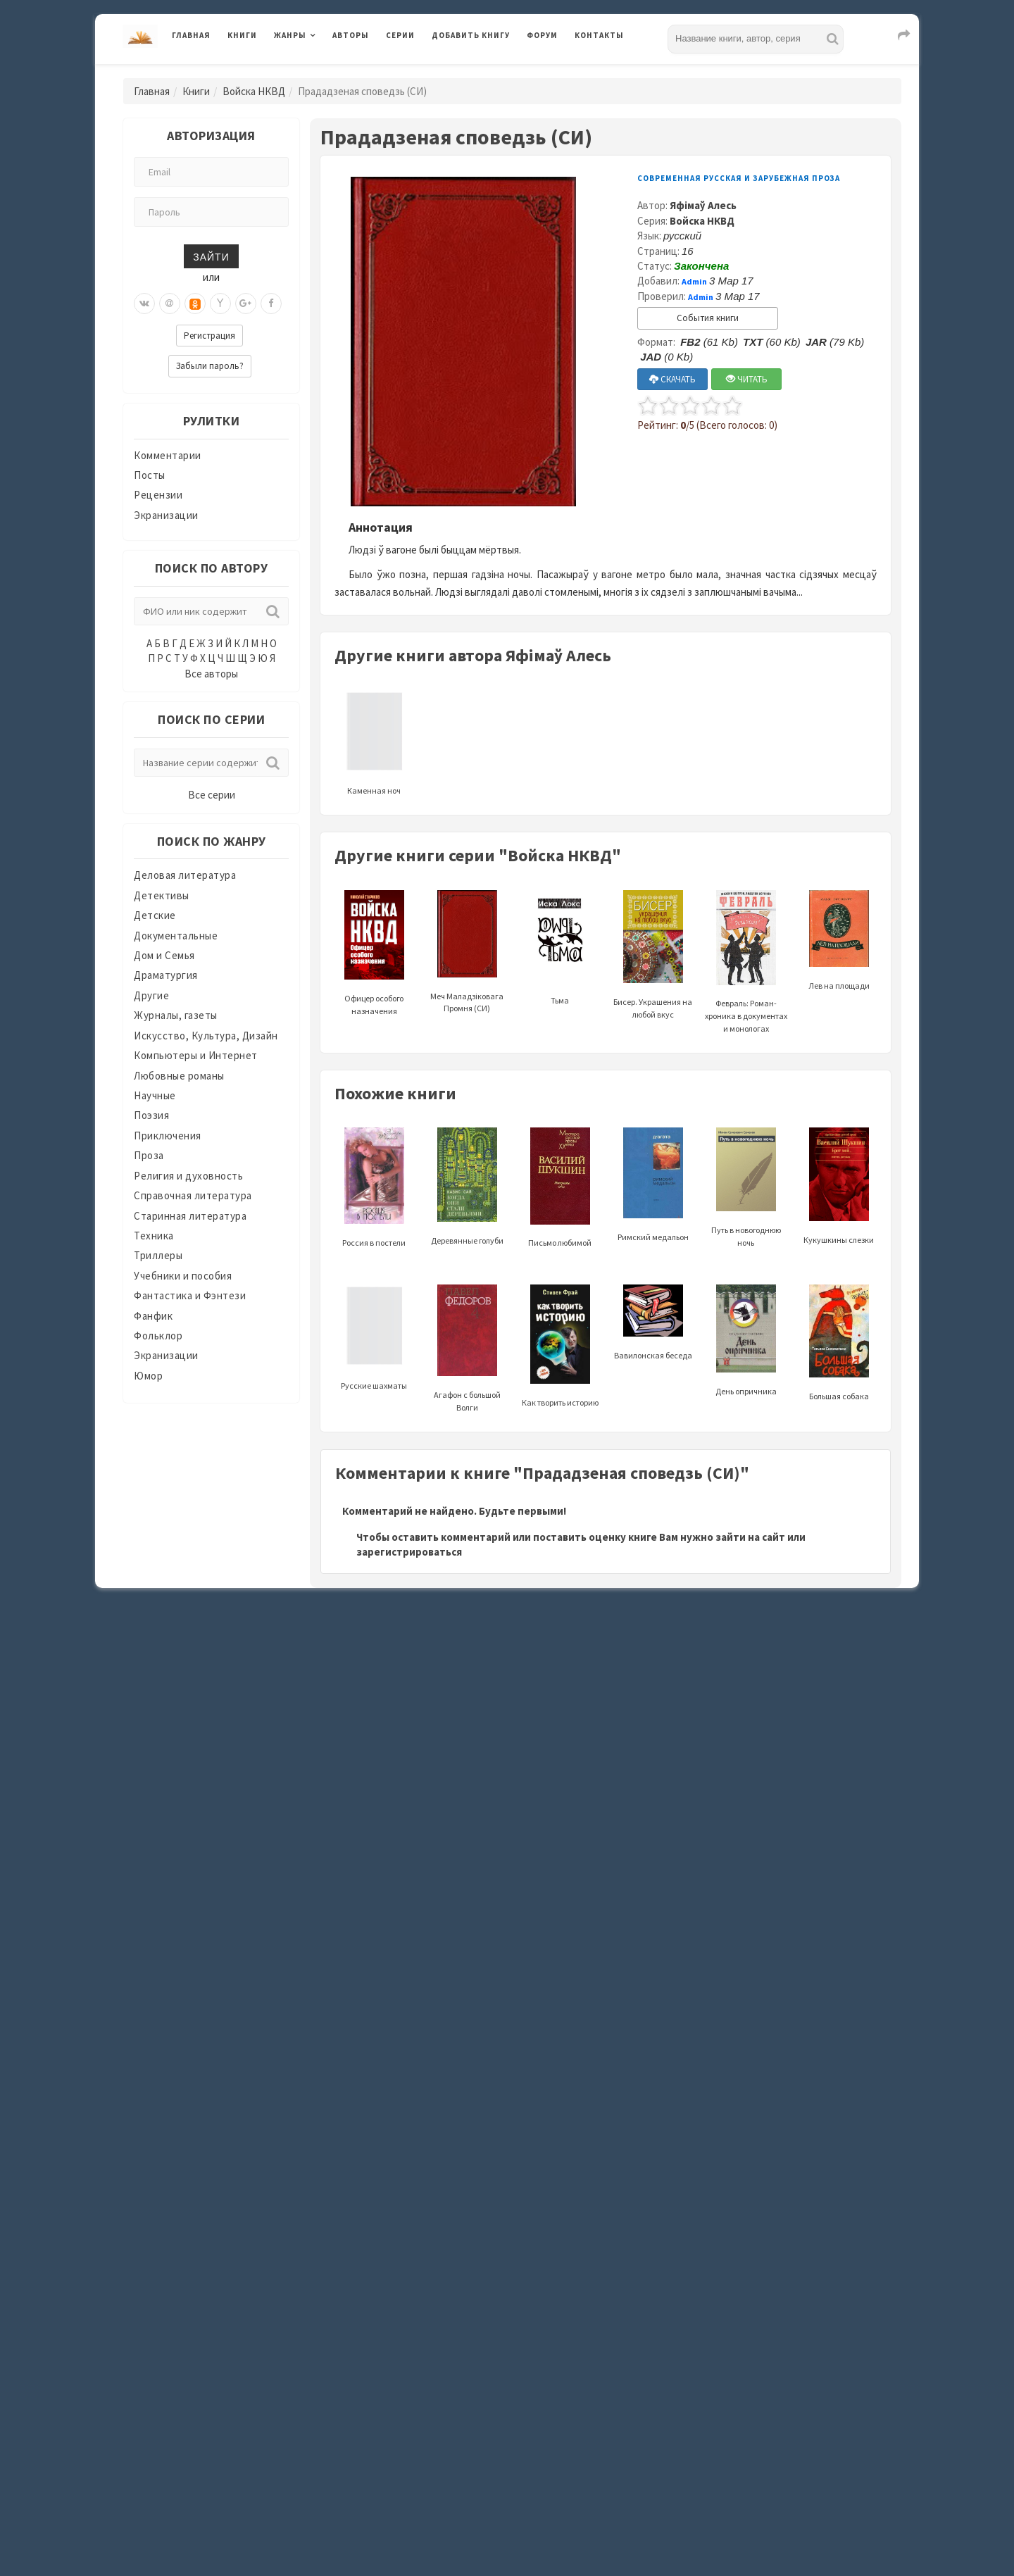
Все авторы (211, 673)
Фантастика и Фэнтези (190, 1295)
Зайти (211, 256)
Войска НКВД (254, 91)
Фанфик (153, 1316)
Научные (155, 1095)
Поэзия (151, 1115)
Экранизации (166, 515)
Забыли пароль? (210, 366)
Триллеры (158, 1255)
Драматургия (166, 975)
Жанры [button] (290, 35)
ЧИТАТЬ (747, 379)
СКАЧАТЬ (672, 379)
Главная (191, 35)
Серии (400, 35)
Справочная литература (193, 1195)
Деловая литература (185, 875)
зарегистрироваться (409, 1551)
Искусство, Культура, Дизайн (206, 1035)
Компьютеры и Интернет (196, 1055)
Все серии (211, 794)
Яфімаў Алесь (703, 205)
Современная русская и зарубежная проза (738, 178)
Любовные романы (179, 1075)
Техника (154, 1235)
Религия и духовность (188, 1175)
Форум (542, 35)
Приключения (167, 1135)
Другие (151, 995)
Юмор (148, 1375)
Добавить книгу (471, 35)
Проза (149, 1155)
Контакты (599, 35)
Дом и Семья (164, 955)
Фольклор (158, 1335)
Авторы (350, 35)
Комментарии (167, 455)
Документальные (176, 935)
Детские (155, 915)
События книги (708, 318)
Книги (242, 35)
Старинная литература (190, 1216)
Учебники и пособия (183, 1275)
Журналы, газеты (176, 1015)
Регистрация (209, 336)
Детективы (161, 895)
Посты (149, 475)
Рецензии (158, 494)
